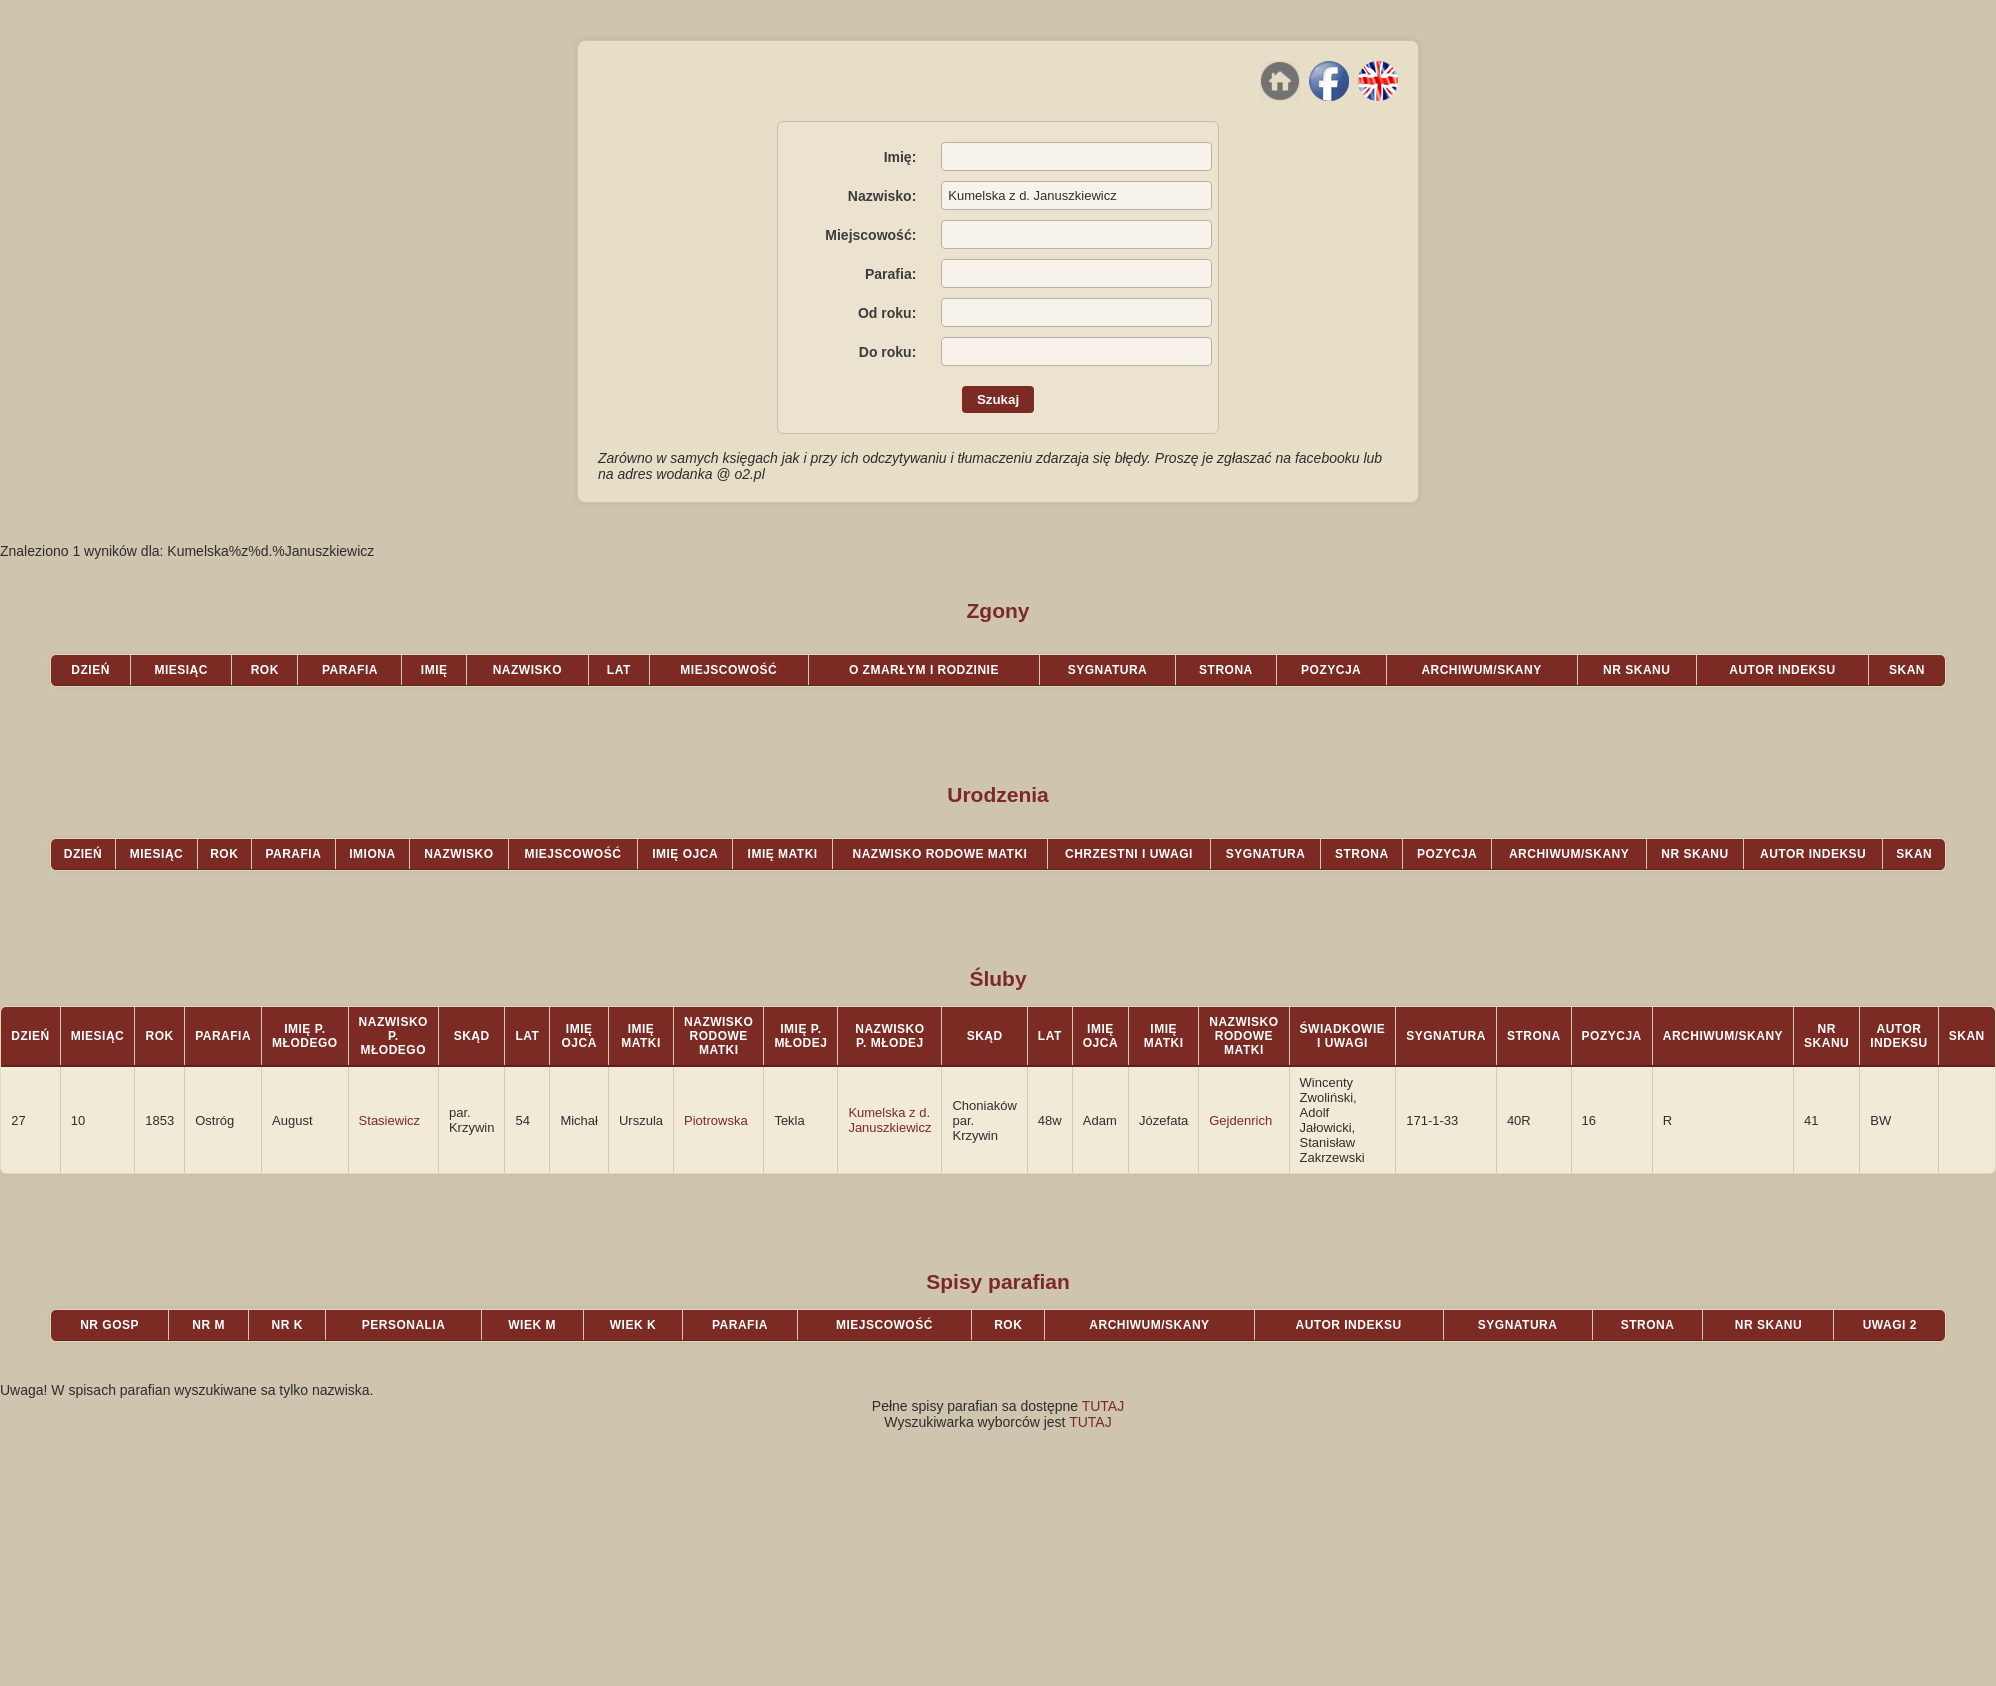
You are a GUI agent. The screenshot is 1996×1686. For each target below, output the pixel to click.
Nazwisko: (882, 196)
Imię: (900, 157)
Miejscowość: (870, 235)
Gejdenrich (1240, 1120)
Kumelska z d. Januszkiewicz (889, 1120)
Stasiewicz (389, 1120)
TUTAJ (1103, 1406)
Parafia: (890, 274)
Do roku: (888, 352)
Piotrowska (716, 1120)
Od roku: (887, 313)
